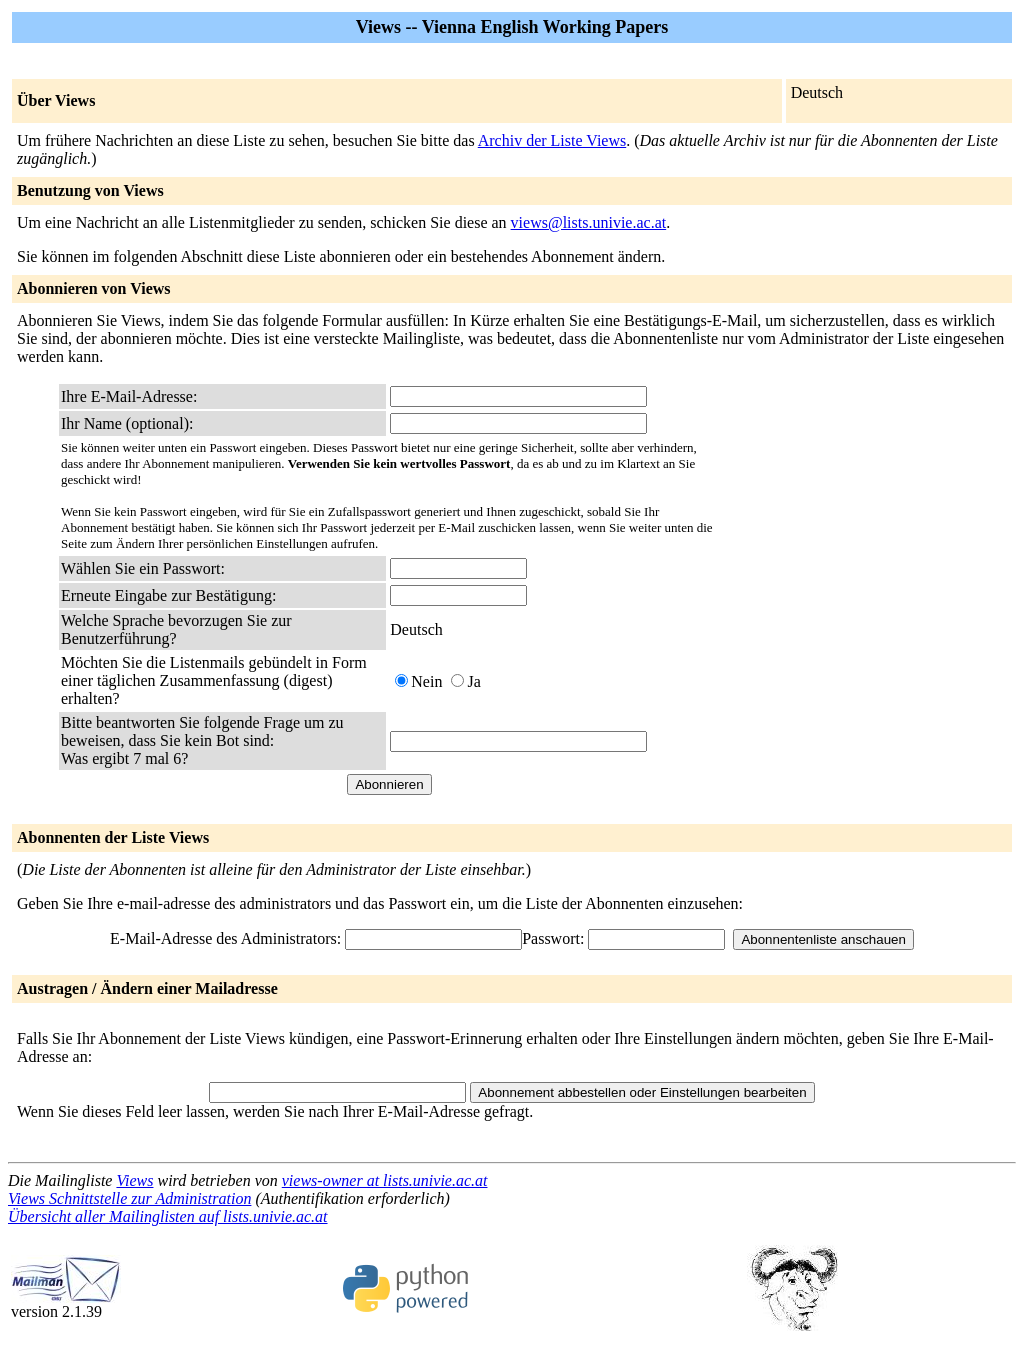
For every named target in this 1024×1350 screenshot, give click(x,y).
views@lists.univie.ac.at (589, 222)
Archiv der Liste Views (552, 140)
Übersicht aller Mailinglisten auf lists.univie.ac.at (168, 1216)
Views (134, 1180)
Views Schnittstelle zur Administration (129, 1198)
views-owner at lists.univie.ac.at (385, 1180)
